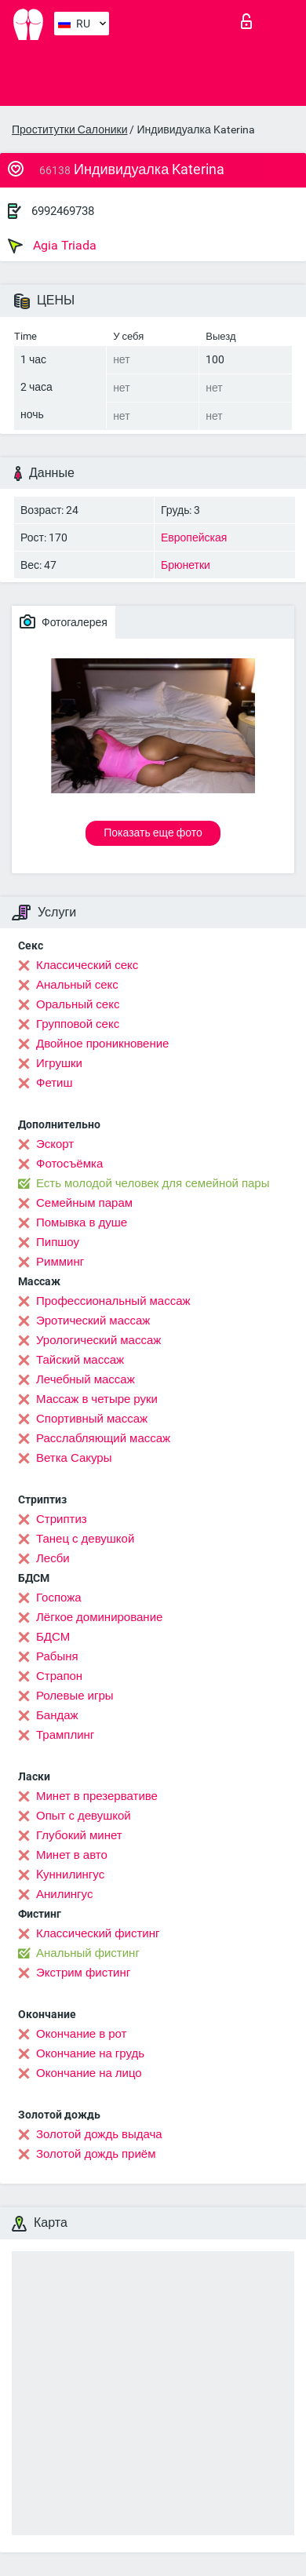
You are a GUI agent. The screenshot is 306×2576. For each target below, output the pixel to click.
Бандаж (57, 1715)
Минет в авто (71, 1855)
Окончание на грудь (90, 2053)
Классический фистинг (97, 1933)
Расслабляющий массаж (103, 1438)
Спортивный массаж (92, 1419)
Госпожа (59, 1597)
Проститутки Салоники (69, 129)
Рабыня (57, 1656)
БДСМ (53, 1637)
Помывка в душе (81, 1222)
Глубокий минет (79, 1835)
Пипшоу (57, 1242)
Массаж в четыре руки (97, 1399)
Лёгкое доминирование (99, 1617)
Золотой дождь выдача (99, 2134)
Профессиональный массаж (113, 1301)
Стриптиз (61, 1519)
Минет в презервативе (97, 1796)
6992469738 (62, 211)
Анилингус (64, 1894)
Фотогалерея (63, 621)
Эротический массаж (93, 1321)
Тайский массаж (80, 1360)
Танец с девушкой (85, 1539)
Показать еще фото (153, 832)
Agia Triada (52, 245)
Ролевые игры (75, 1696)
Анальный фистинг (88, 1953)
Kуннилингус (70, 1874)
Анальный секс (77, 985)
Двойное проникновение (102, 1044)
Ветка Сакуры (73, 1458)
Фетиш (54, 1083)
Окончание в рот (81, 2034)
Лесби (53, 1558)
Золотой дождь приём (95, 2154)
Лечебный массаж (85, 1379)
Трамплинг (65, 1735)
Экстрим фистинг (83, 1973)
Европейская (194, 537)
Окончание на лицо (89, 2073)
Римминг (60, 1262)
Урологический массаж (98, 1340)
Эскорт (55, 1144)
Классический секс (87, 965)
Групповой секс (77, 1024)
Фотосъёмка (69, 1164)
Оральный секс (77, 1004)
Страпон (59, 1676)
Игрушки (59, 1063)
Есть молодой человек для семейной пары (152, 1183)
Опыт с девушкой (83, 1816)
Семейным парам (84, 1203)
